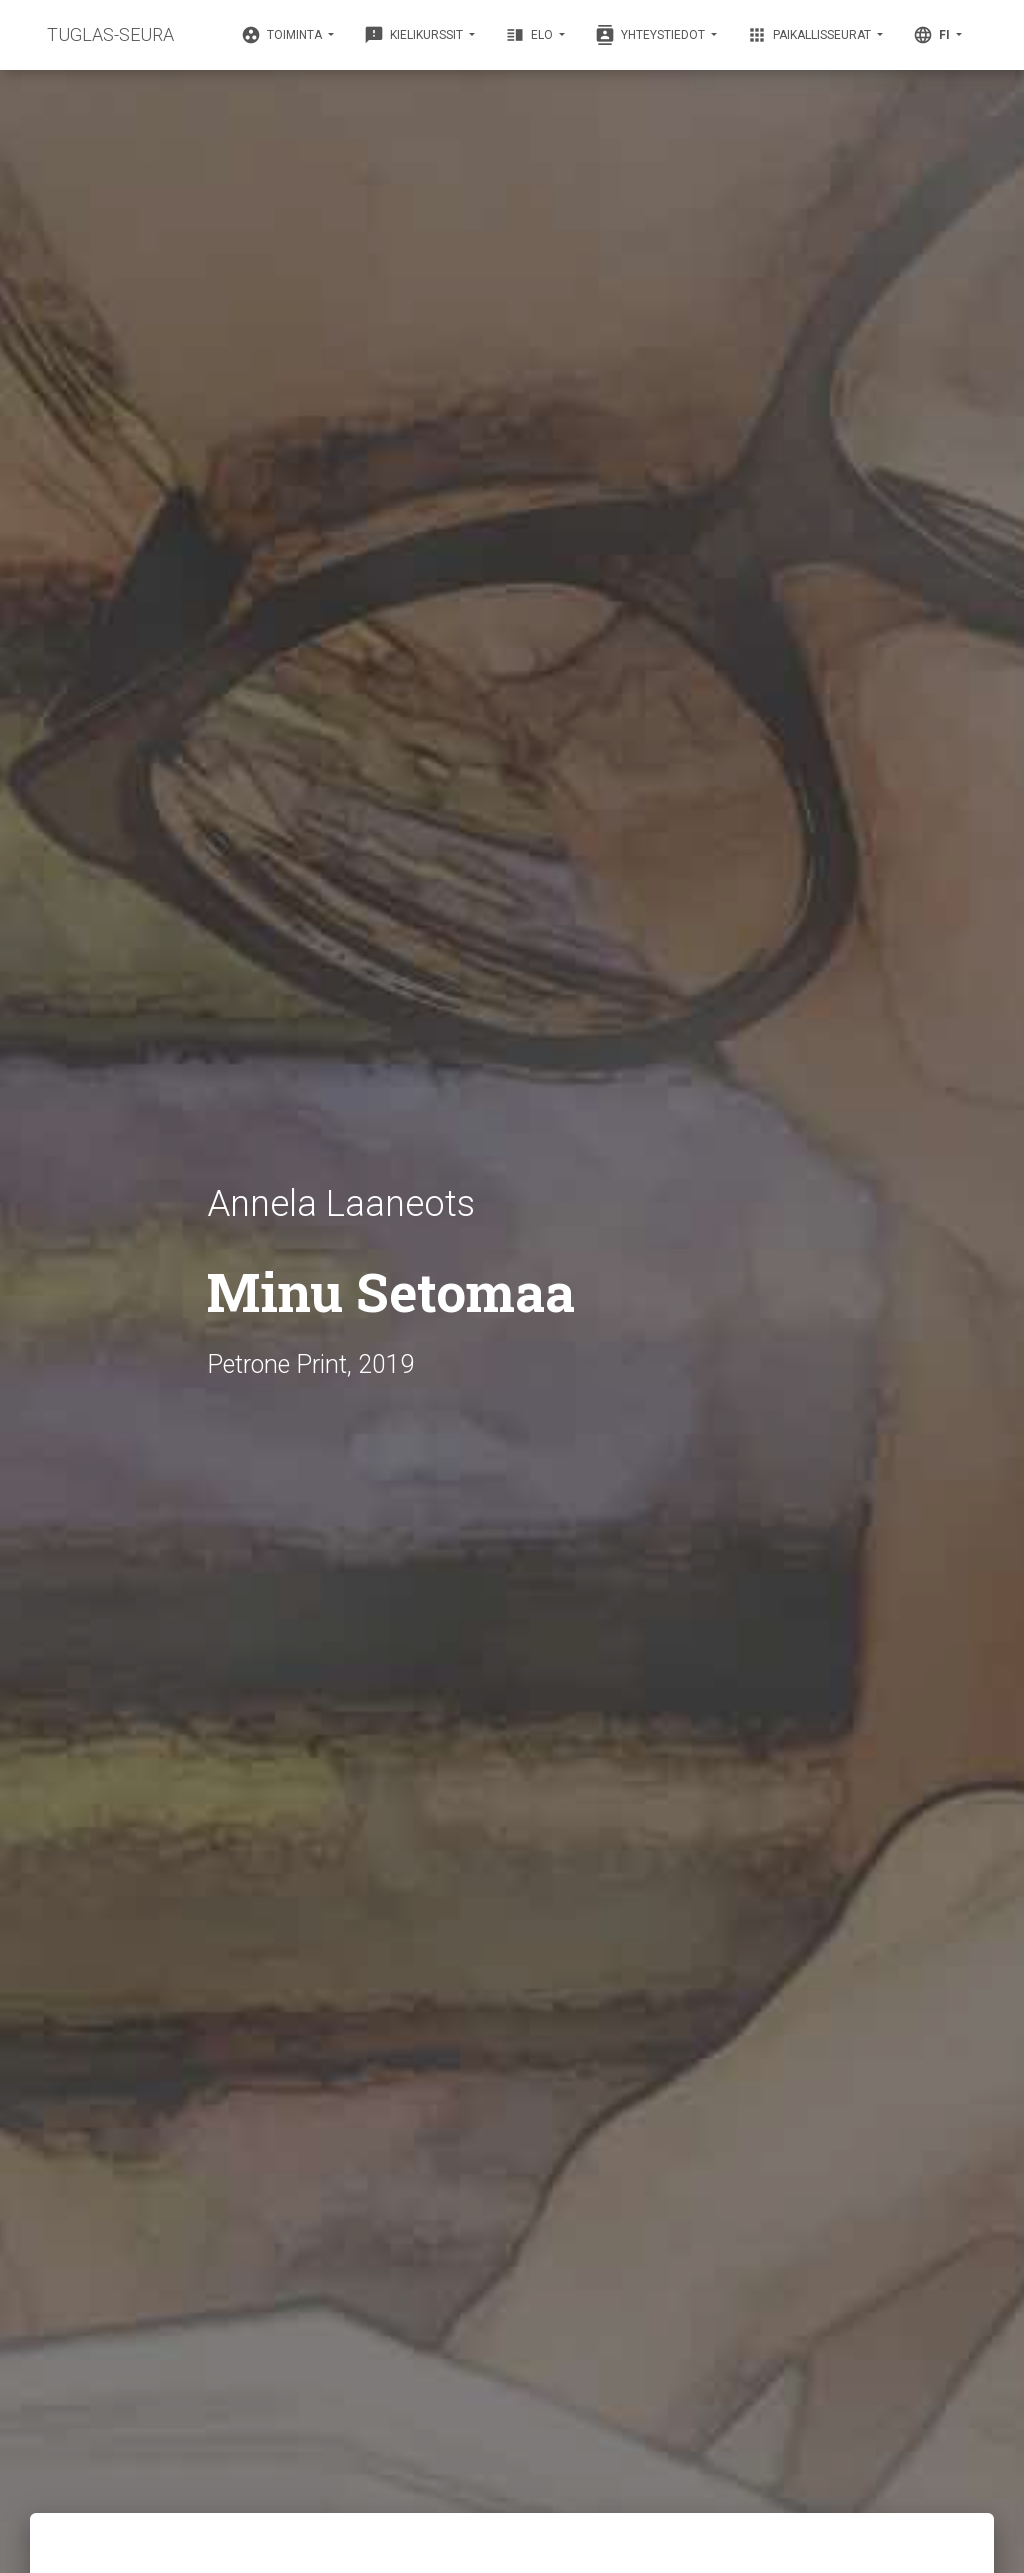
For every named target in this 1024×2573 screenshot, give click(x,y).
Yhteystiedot (651, 35)
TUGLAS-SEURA (110, 34)
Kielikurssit (415, 35)
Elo (530, 35)
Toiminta (283, 35)
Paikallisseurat (810, 35)
